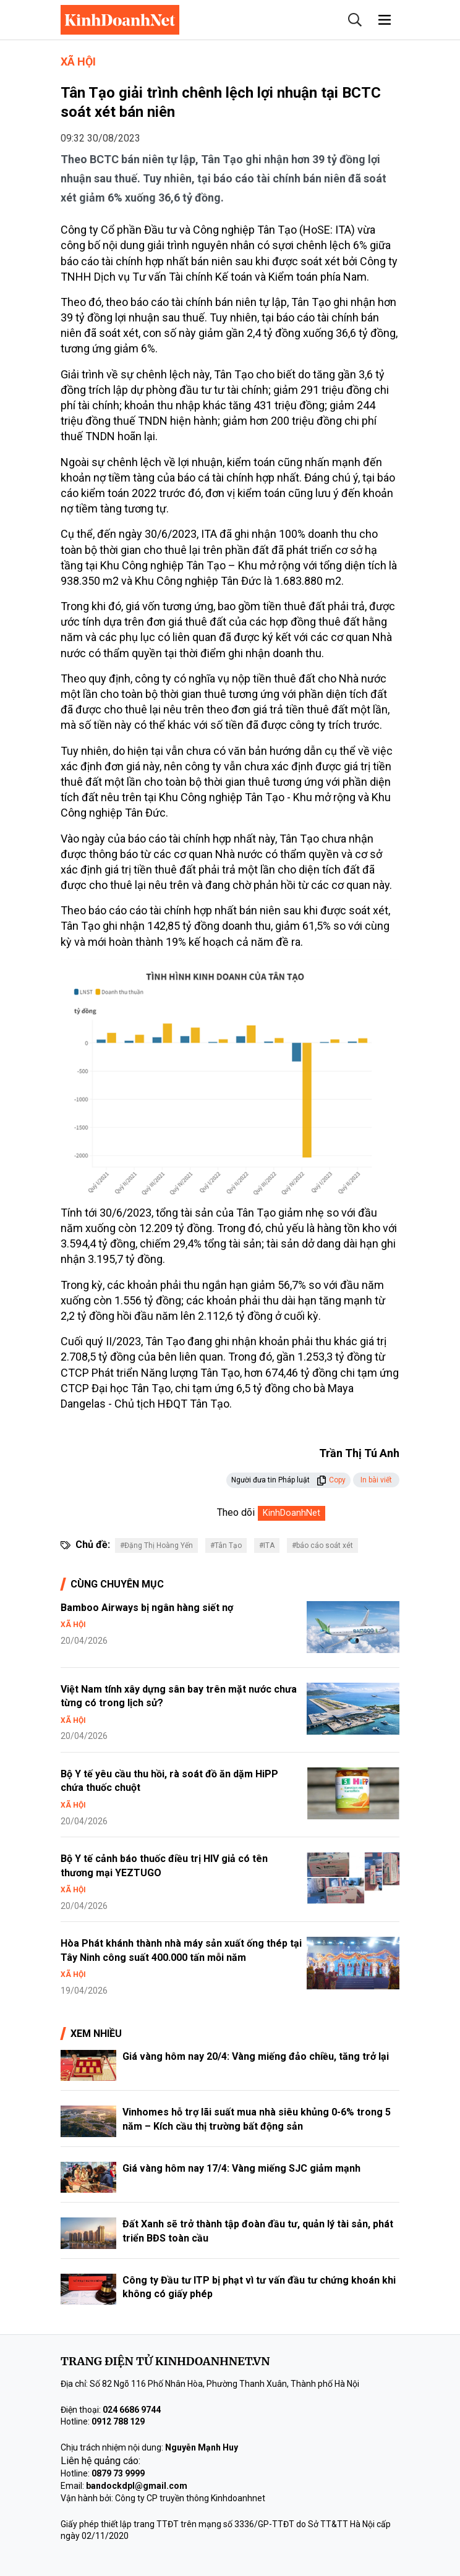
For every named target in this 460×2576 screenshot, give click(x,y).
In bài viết (376, 1480)
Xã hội (78, 61)
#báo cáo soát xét (322, 1545)
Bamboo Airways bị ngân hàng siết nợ (147, 1607)
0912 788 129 (118, 2421)
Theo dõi (236, 1512)
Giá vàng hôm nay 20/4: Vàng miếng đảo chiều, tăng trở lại (255, 2056)
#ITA (267, 1545)
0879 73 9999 (118, 2473)
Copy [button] (331, 1480)
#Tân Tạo (226, 1545)
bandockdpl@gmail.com (136, 2486)
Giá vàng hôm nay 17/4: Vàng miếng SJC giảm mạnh (241, 2168)
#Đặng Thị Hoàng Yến (156, 1545)
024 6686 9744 (132, 2410)
